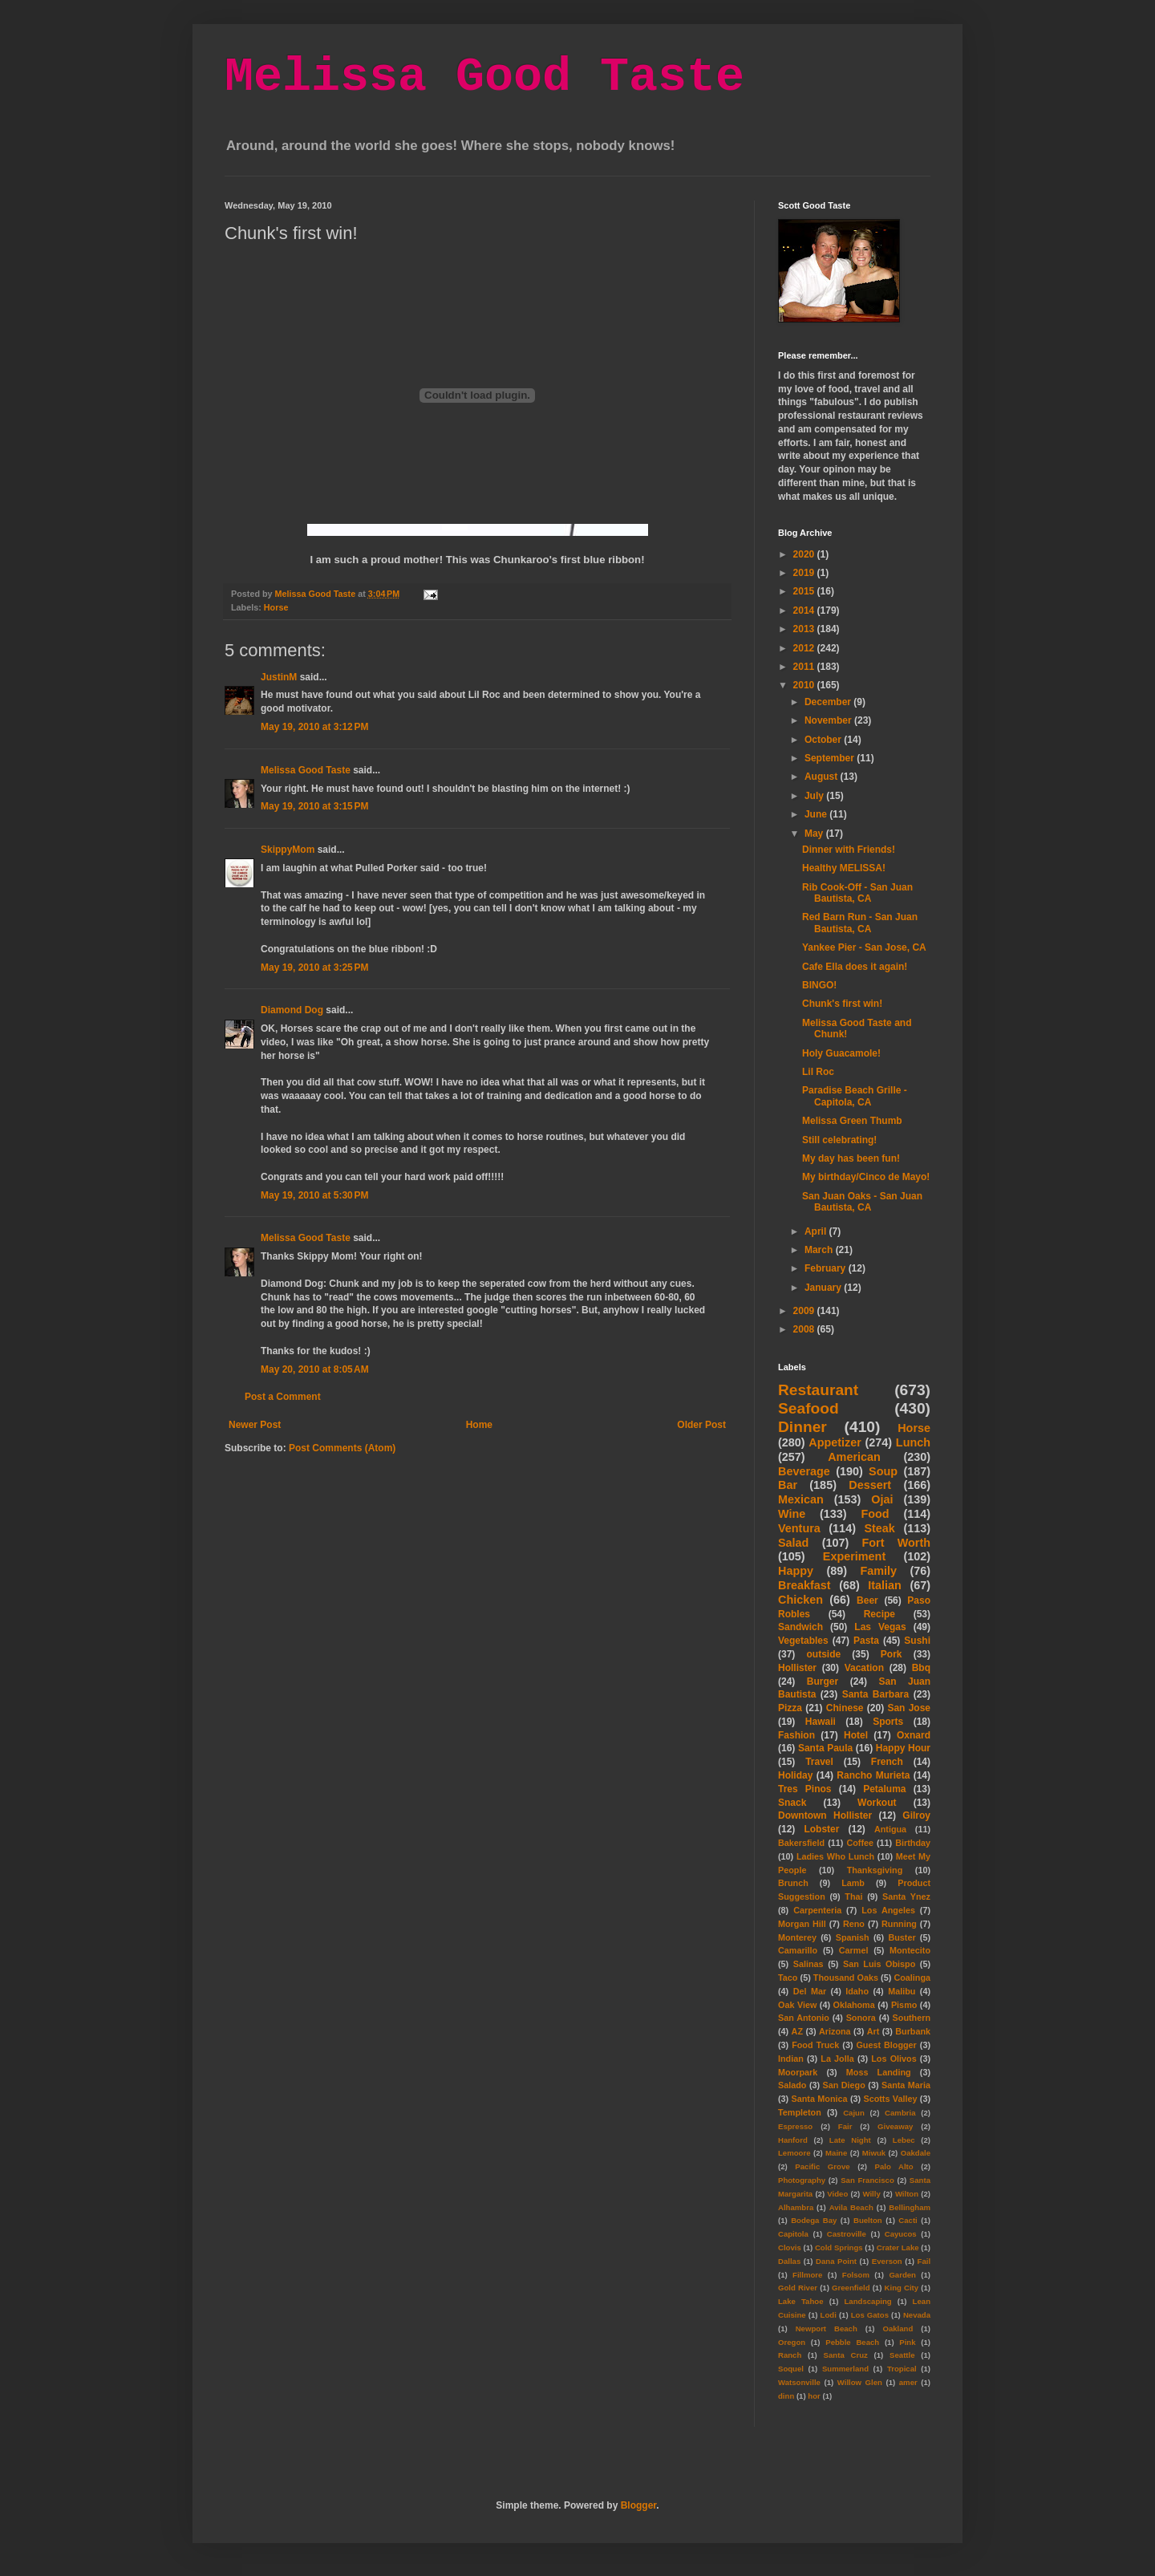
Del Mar (809, 1991)
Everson (887, 2261)
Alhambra (795, 2207)
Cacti (907, 2220)
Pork (891, 1654)
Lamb (853, 1883)
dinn (786, 2395)
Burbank (912, 2031)
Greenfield (850, 2287)
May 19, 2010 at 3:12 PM (314, 726)
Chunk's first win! (842, 1003)
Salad (793, 1542)
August (822, 776)
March (820, 1250)
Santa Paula (825, 1748)
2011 (805, 666)
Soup (883, 1471)
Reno (854, 1924)
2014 (805, 610)
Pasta (866, 1640)
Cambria (900, 2112)
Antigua (890, 1829)
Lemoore (794, 2152)
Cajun (854, 2112)
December (828, 702)
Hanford (793, 2140)
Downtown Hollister (825, 1815)
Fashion (796, 1735)
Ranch (789, 2355)
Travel (819, 1761)
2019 (805, 572)
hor (814, 2395)
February (826, 1268)
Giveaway (895, 2126)
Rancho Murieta (873, 1775)
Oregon (791, 2342)
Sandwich (800, 1627)
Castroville (846, 2233)
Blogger (639, 2505)
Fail (924, 2261)
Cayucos (901, 2233)
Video (837, 2193)
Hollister (797, 1667)
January (824, 1287)
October (824, 739)
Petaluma (884, 1789)
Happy (795, 1570)
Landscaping (867, 2301)
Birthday (912, 1843)
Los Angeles (888, 1910)
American (854, 1456)
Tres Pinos (805, 1789)
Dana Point (836, 2261)
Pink (907, 2342)
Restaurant (818, 1389)
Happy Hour (903, 1748)
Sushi (917, 1640)
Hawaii (820, 1721)
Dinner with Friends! (848, 849)
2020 (805, 554)
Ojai (882, 1499)
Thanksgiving (875, 1870)
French (887, 1761)
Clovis (789, 2247)
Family (878, 1570)
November (829, 720)
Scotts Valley (890, 2098)
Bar (787, 1485)
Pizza (790, 1708)
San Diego (844, 2085)
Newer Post (255, 1424)
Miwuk (874, 2152)
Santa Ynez (906, 1896)
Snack (792, 1802)
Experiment (854, 1556)
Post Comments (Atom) (342, 1448)
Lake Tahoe (801, 2301)
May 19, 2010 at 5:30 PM (314, 1195)
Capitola (793, 2233)
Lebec (904, 2140)
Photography (801, 2180)
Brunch (793, 1883)
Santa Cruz (846, 2355)
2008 (805, 1329)
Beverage (804, 1471)
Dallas (789, 2261)
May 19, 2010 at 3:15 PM (314, 806)
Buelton (867, 2220)
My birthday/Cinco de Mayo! (866, 1177)
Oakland (897, 2328)
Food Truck (815, 2045)
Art (873, 2031)
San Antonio (803, 2017)
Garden (902, 2274)
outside (824, 1654)
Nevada (916, 2314)
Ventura (799, 1528)
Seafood (808, 1408)
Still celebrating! (839, 1140)
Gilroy (916, 1815)
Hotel (856, 1735)
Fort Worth (895, 1542)
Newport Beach (826, 2328)
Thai (853, 1896)
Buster (901, 1937)
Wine (791, 1513)
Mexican (801, 1499)
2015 (805, 591)
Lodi (829, 2314)
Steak (879, 1528)
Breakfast (804, 1585)
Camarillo (797, 1950)
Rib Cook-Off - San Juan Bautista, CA (857, 893)
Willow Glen (859, 2382)
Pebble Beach (852, 2342)
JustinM (279, 677)
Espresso (795, 2126)
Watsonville (799, 2382)
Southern (911, 2017)
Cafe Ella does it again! (854, 966)
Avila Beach (851, 2207)
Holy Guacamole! (841, 1053)
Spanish (852, 1937)
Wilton (906, 2193)
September (830, 758)
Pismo (904, 2005)
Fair (845, 2126)
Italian (885, 1585)
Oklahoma (854, 2005)
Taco (787, 1977)
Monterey (797, 1937)
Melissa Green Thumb (852, 1120)
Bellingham (909, 2207)
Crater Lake (898, 2247)
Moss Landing (878, 2072)
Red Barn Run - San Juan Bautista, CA (860, 922)
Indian (791, 2058)
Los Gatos (870, 2314)
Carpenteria (817, 1910)
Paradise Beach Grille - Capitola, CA (854, 1096)
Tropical (902, 2368)
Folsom (855, 2274)
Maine (836, 2152)
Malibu (901, 1991)
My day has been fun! (851, 1158)
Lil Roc (818, 1071)
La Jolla (837, 2058)
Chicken (800, 1599)
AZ (797, 2031)
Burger (822, 1681)
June (816, 814)
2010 (805, 685)
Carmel (854, 1950)
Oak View (797, 2005)
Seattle (902, 2355)
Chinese (845, 1708)
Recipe (879, 1614)
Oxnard (913, 1735)
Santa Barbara (876, 1694)
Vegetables (803, 1640)
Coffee (859, 1843)
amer (908, 2382)
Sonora (861, 2017)
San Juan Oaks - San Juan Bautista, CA (862, 1202)
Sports (888, 1721)
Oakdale (915, 2152)
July (815, 795)
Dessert (870, 1485)
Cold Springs (839, 2247)
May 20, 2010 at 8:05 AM (315, 1369)
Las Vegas (880, 1627)
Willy (871, 2193)
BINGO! (819, 985)
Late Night (850, 2140)
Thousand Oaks (845, 1977)
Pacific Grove (822, 2166)
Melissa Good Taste (484, 77)
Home (479, 1424)
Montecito (910, 1950)
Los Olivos (893, 2058)
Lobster (821, 1829)
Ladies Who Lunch (835, 1856)
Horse (276, 607)
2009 (805, 1310)
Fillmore (807, 2274)
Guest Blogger (886, 2045)
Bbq (921, 1667)
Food (875, 1513)
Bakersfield (801, 1843)
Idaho (857, 1991)
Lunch (913, 1442)
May (815, 833)
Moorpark (797, 2072)
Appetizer (834, 1442)
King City (902, 2287)
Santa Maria (905, 2085)
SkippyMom (287, 849)
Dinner (802, 1426)
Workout (876, 1802)
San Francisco (867, 2180)
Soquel (791, 2368)
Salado (792, 2085)
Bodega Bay (814, 2220)
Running (899, 1924)
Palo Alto (894, 2166)
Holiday (795, 1775)
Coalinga (912, 1977)
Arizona (835, 2031)
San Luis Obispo (879, 1964)
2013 (805, 629)
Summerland (845, 2368)
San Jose (908, 1708)
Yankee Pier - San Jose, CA (864, 947)
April (816, 1231)
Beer (867, 1600)
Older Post (701, 1424)
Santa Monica (820, 2098)
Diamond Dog (292, 1010)
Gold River (797, 2287)
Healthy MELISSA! (844, 868)
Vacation (864, 1667)
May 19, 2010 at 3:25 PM (314, 967)
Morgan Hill (802, 1924)
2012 (805, 648)
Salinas (808, 1964)
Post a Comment (283, 1396)
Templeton (799, 2112)
